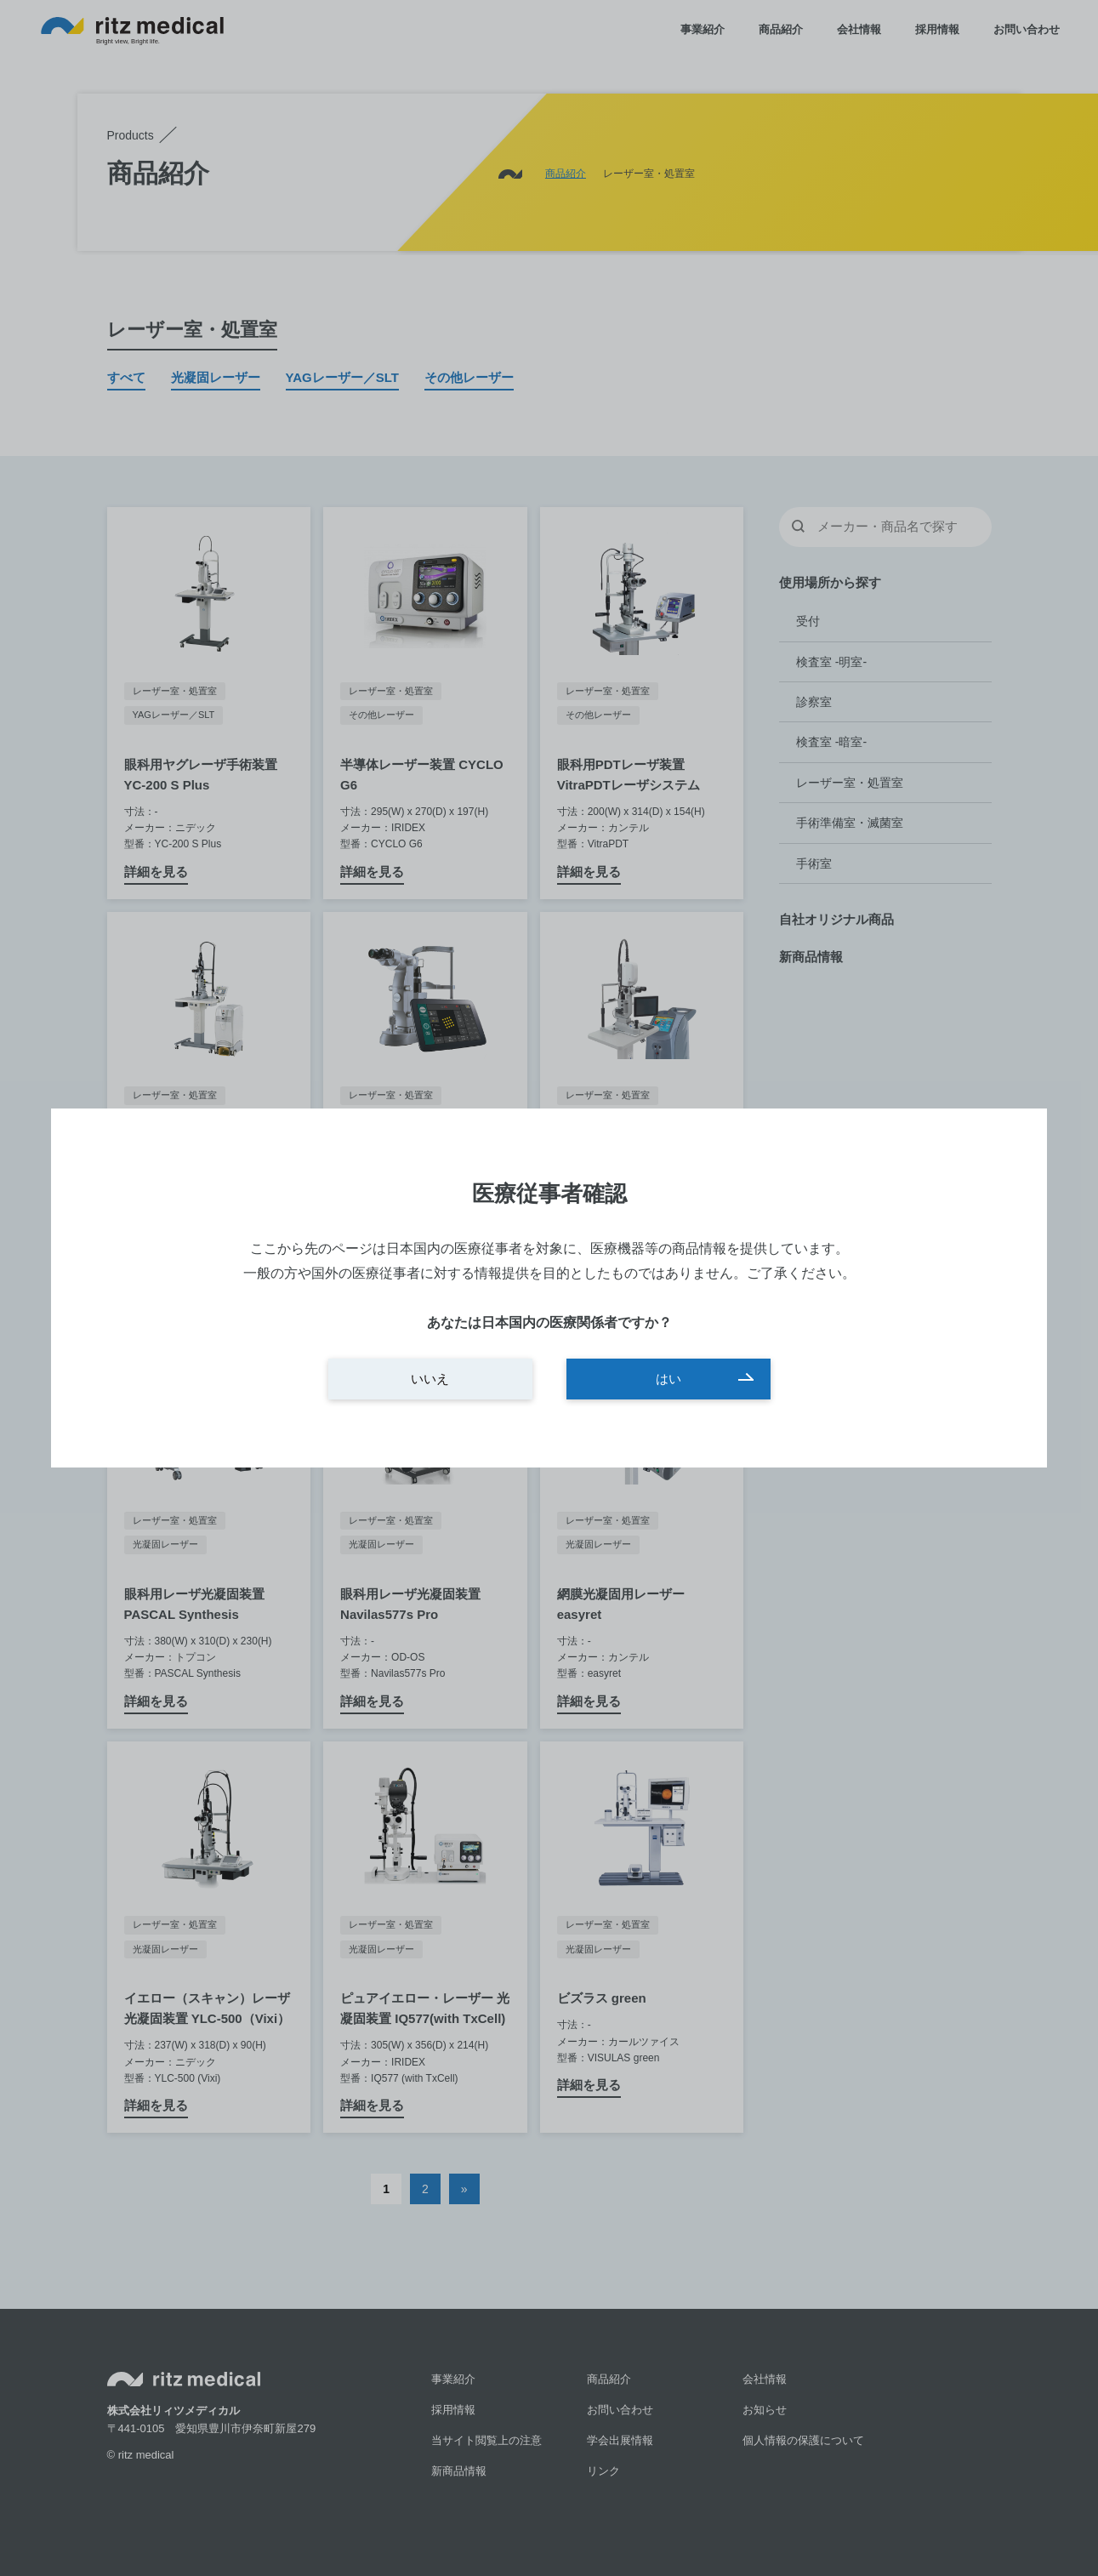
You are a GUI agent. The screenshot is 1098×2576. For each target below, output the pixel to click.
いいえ (430, 1378)
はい (668, 1378)
